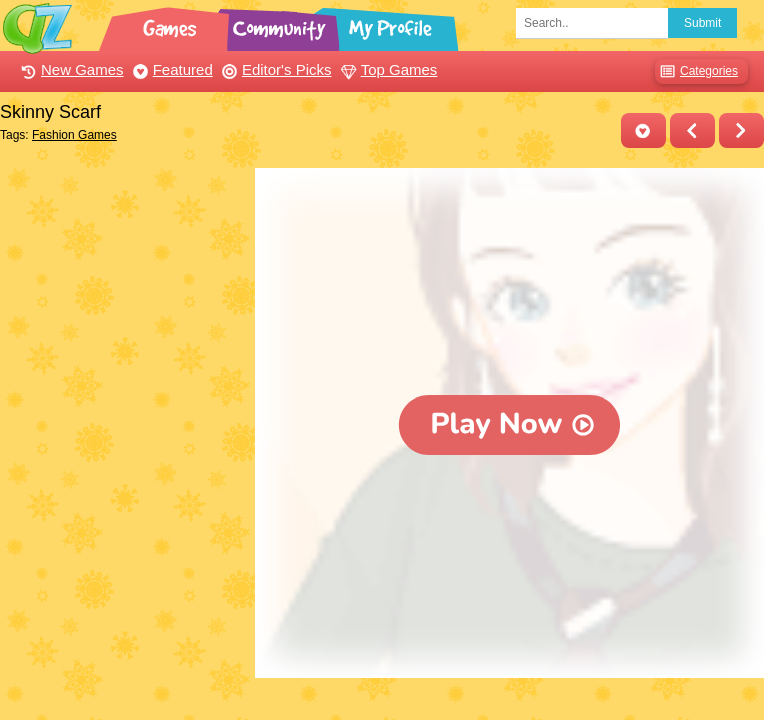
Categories (696, 71)
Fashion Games (74, 135)
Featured (170, 69)
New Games (70, 69)
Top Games (387, 69)
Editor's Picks (274, 69)
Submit (702, 23)
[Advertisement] (122, 268)
